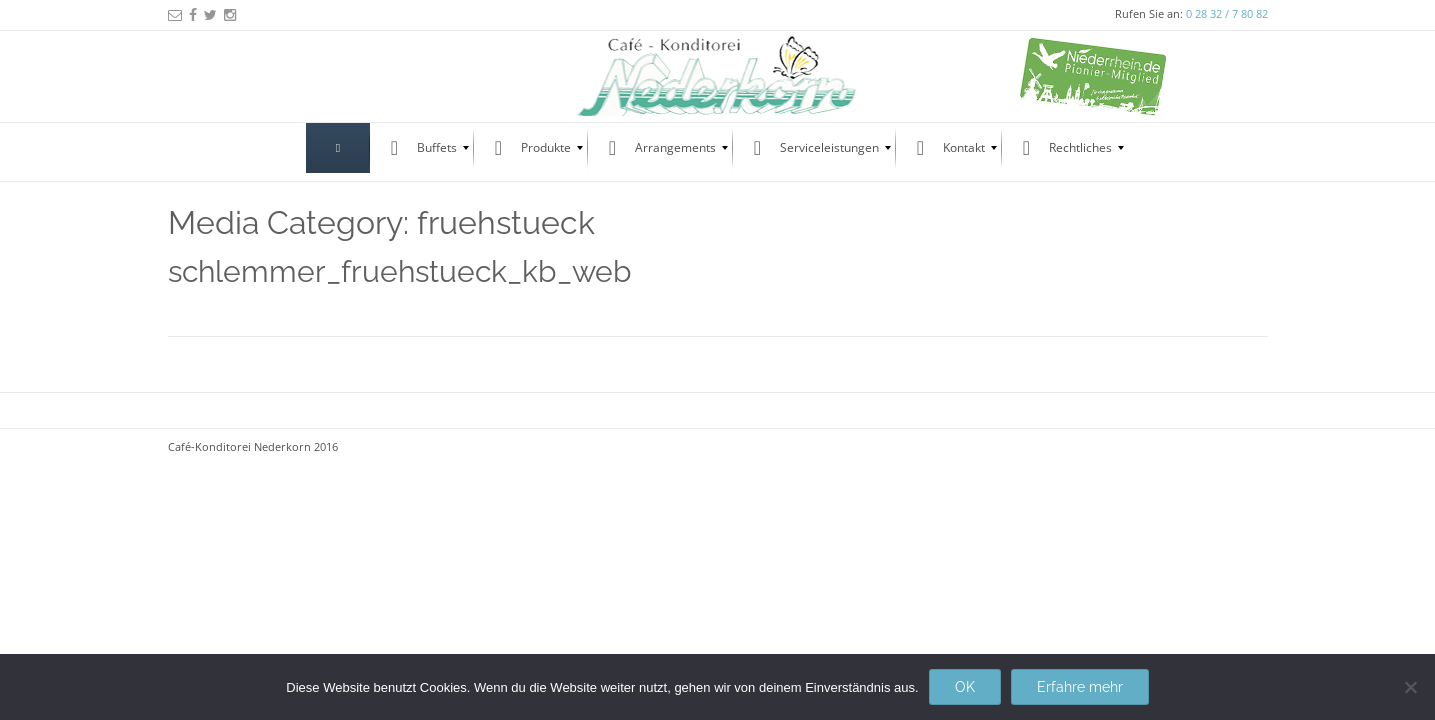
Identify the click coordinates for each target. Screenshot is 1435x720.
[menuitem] (338, 148)
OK (965, 687)
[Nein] (1410, 687)
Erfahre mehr (1080, 687)
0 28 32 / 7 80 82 (1227, 13)
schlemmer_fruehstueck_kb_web (400, 271)
